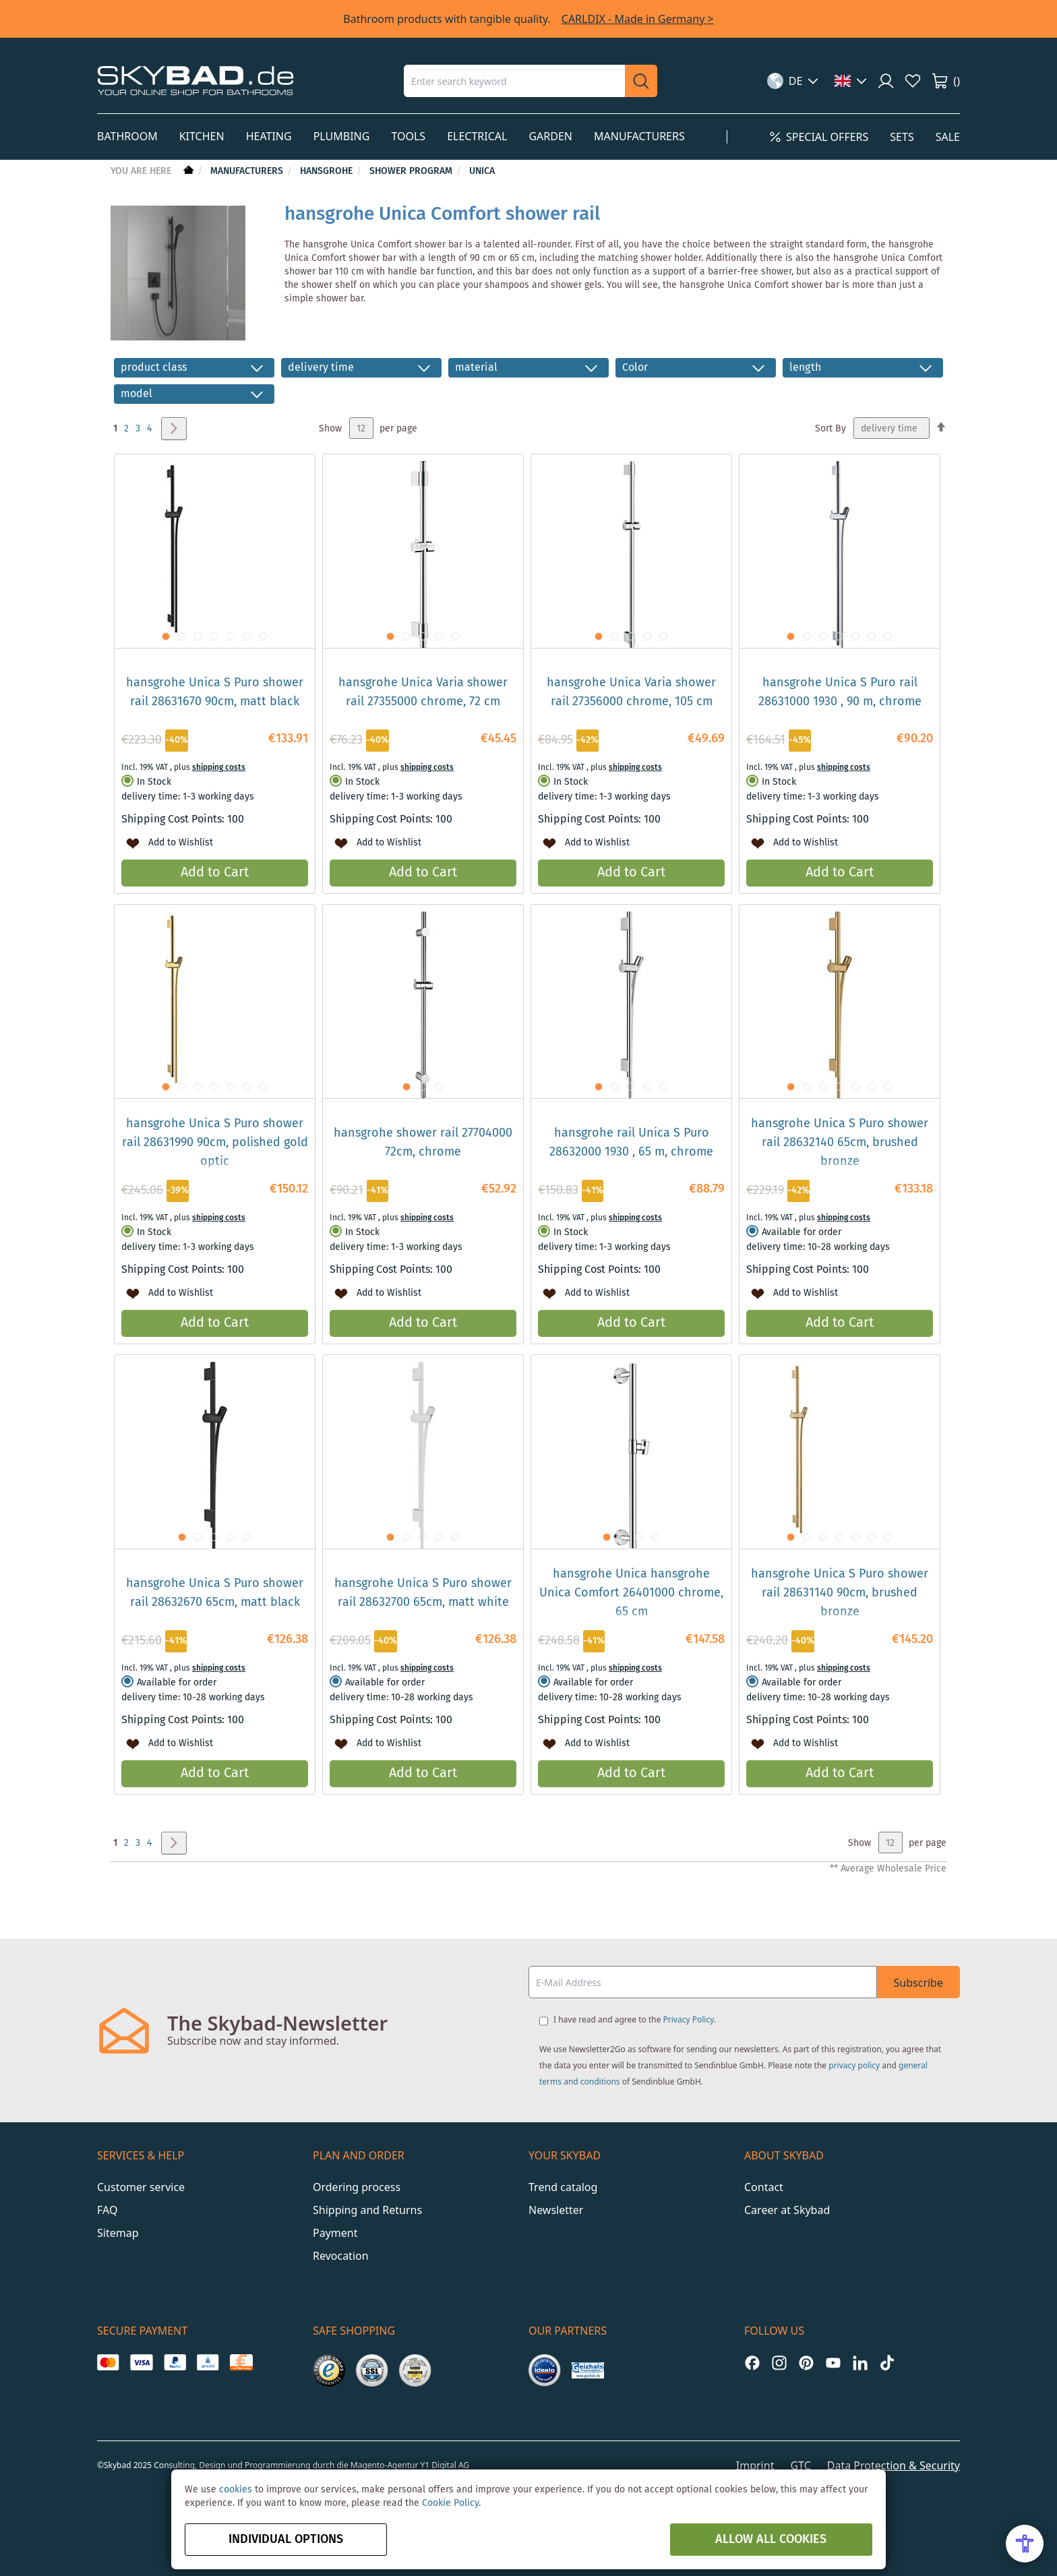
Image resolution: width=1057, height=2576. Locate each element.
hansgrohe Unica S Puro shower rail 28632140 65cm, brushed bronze (839, 1142)
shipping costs (218, 767)
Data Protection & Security (893, 2465)
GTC (800, 2465)
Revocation (341, 2255)
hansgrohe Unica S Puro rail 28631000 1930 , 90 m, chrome (840, 692)
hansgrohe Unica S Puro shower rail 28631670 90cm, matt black (214, 692)
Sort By (830, 428)
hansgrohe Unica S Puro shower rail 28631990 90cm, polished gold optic (215, 1142)
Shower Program (412, 171)
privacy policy (854, 2065)
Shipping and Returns (367, 2210)
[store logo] (195, 80)
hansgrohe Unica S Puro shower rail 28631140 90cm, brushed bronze (839, 1593)
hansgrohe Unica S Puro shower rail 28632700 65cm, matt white (423, 1593)
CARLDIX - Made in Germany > (638, 18)
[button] (793, 81)
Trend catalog (562, 2187)
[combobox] (514, 81)
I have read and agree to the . (634, 2019)
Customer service (141, 2187)
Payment (335, 2232)
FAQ (107, 2210)
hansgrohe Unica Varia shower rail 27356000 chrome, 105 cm (631, 692)
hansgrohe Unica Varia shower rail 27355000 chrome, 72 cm (423, 692)
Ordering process (356, 2187)
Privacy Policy (688, 2019)
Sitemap (118, 2232)
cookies (235, 2489)
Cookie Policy (450, 2503)
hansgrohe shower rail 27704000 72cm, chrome (423, 1143)
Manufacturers (248, 171)
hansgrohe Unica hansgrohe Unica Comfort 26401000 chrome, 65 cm (631, 1593)
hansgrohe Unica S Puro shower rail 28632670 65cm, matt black (214, 1593)
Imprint (755, 2465)
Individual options (286, 2539)
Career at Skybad (787, 2210)
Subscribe (918, 1982)
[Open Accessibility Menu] (1025, 2544)
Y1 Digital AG (445, 2465)
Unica (482, 171)
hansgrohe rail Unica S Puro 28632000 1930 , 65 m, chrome (631, 1143)
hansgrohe (327, 171)
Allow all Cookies (770, 2539)
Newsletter (555, 2210)
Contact (763, 2187)
